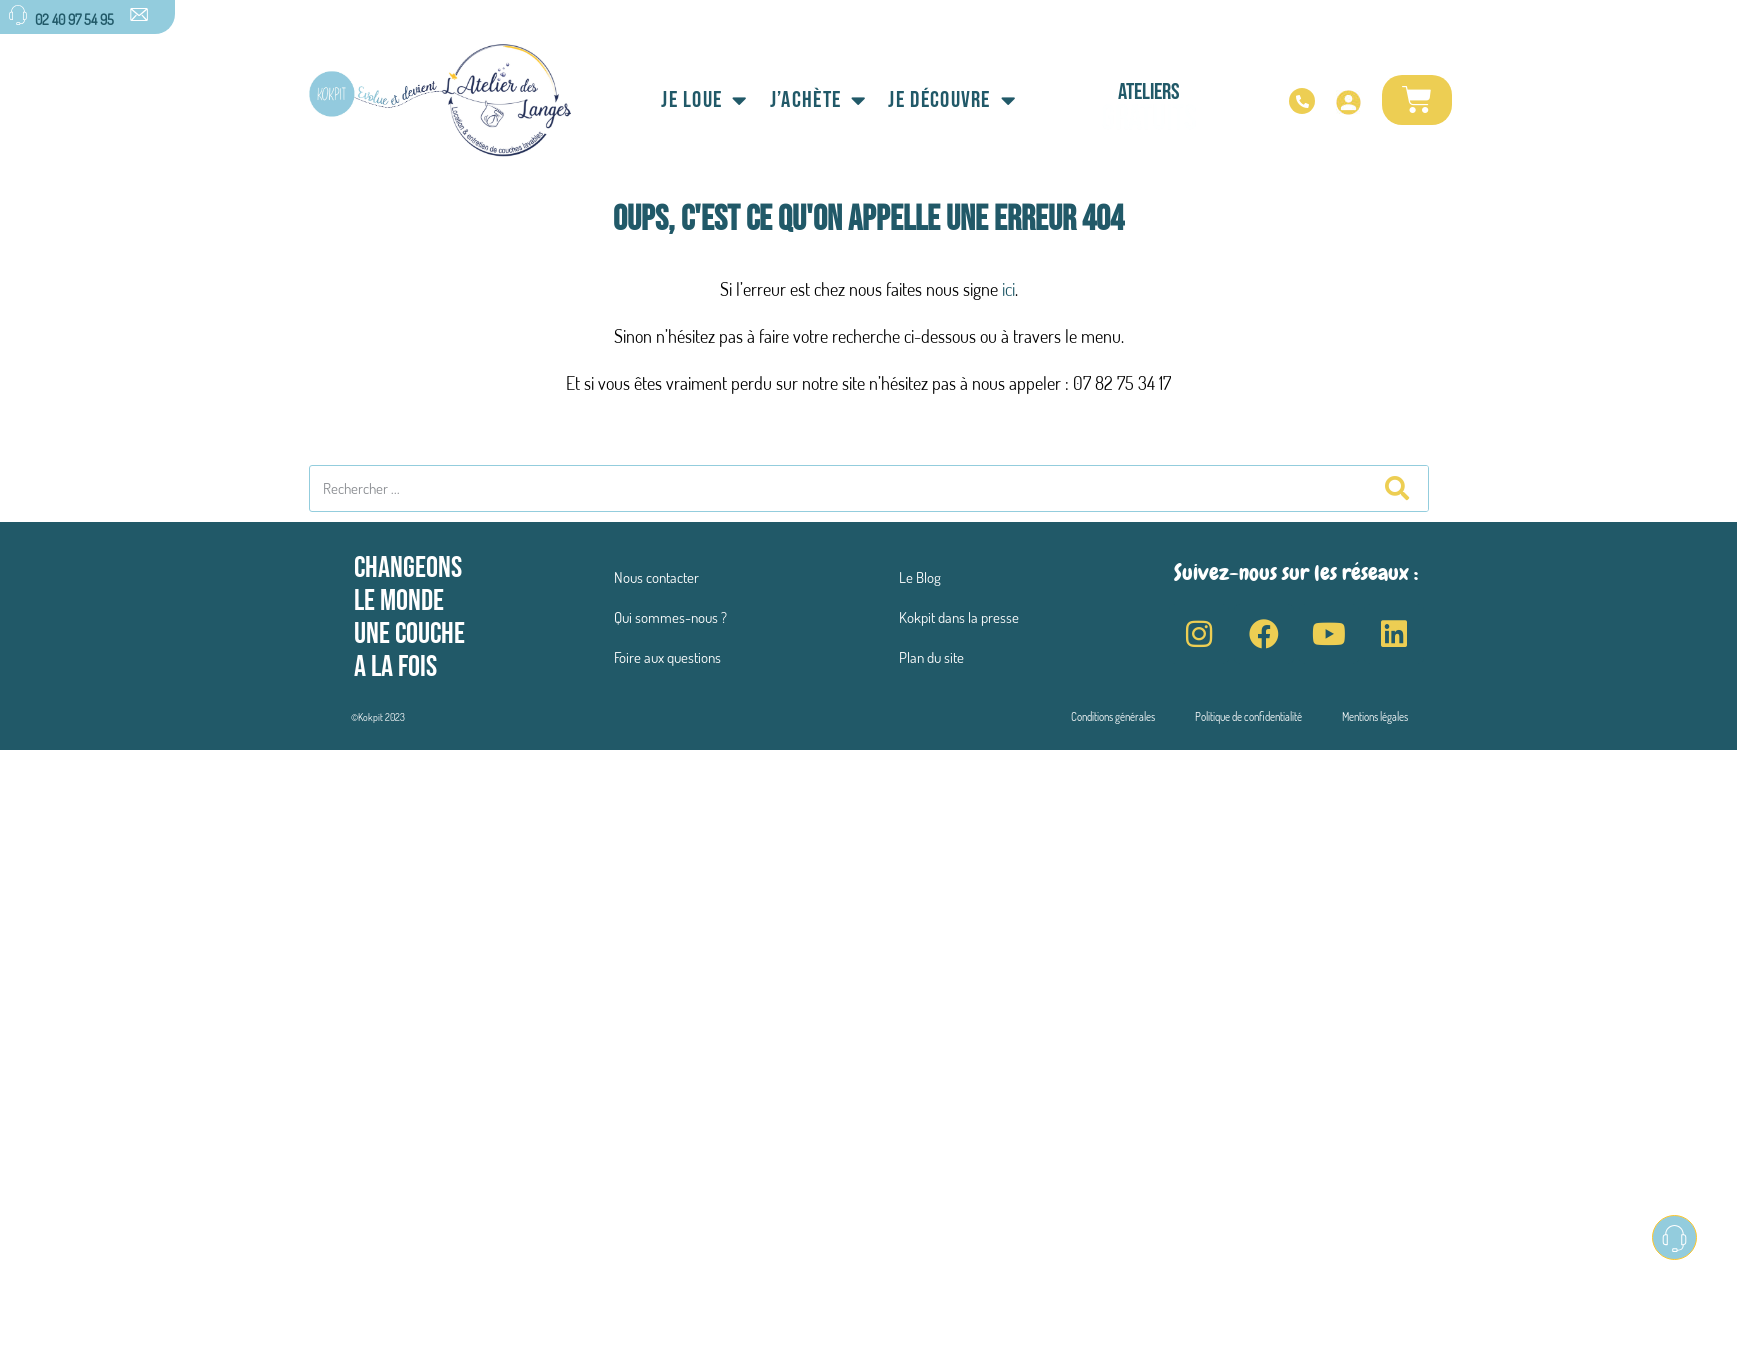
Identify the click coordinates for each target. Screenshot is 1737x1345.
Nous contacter (656, 577)
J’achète (818, 100)
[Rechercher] (1396, 488)
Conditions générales (1113, 717)
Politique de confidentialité (1248, 717)
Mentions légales (1375, 717)
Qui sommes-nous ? (670, 617)
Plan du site (931, 657)
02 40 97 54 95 (74, 19)
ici (1008, 289)
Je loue (704, 100)
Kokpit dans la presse (959, 617)
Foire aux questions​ (667, 657)
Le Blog (920, 577)
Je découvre (952, 100)
